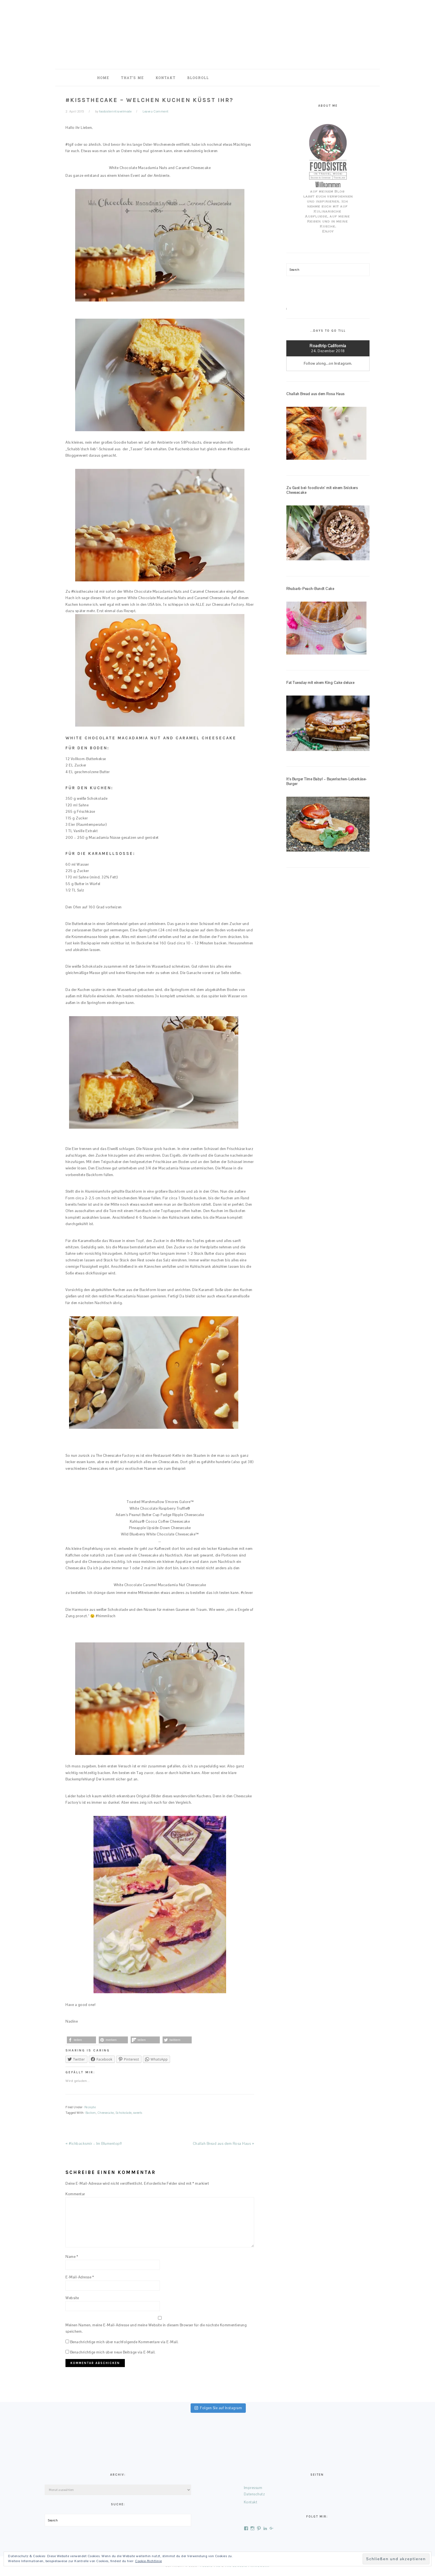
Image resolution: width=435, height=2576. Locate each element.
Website (72, 2298)
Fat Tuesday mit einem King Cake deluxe (320, 682)
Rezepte (90, 2107)
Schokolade (123, 2113)
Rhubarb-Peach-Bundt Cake (310, 588)
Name (71, 2256)
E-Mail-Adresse (79, 2277)
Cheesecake (105, 2113)
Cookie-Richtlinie (148, 2561)
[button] (81, 2039)
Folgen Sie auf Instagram (218, 2408)
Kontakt (250, 2502)
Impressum (253, 2487)
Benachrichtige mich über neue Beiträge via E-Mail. (113, 2352)
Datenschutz (254, 2494)
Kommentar (75, 2194)
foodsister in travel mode (217, 33)
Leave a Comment (156, 111)
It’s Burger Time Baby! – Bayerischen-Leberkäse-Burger (326, 781)
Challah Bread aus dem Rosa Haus (315, 394)
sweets (137, 2113)
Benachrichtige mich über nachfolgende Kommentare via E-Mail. (124, 2342)
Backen (90, 2113)
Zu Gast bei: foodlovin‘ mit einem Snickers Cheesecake (322, 490)
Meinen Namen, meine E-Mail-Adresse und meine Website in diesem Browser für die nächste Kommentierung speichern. (156, 2328)
